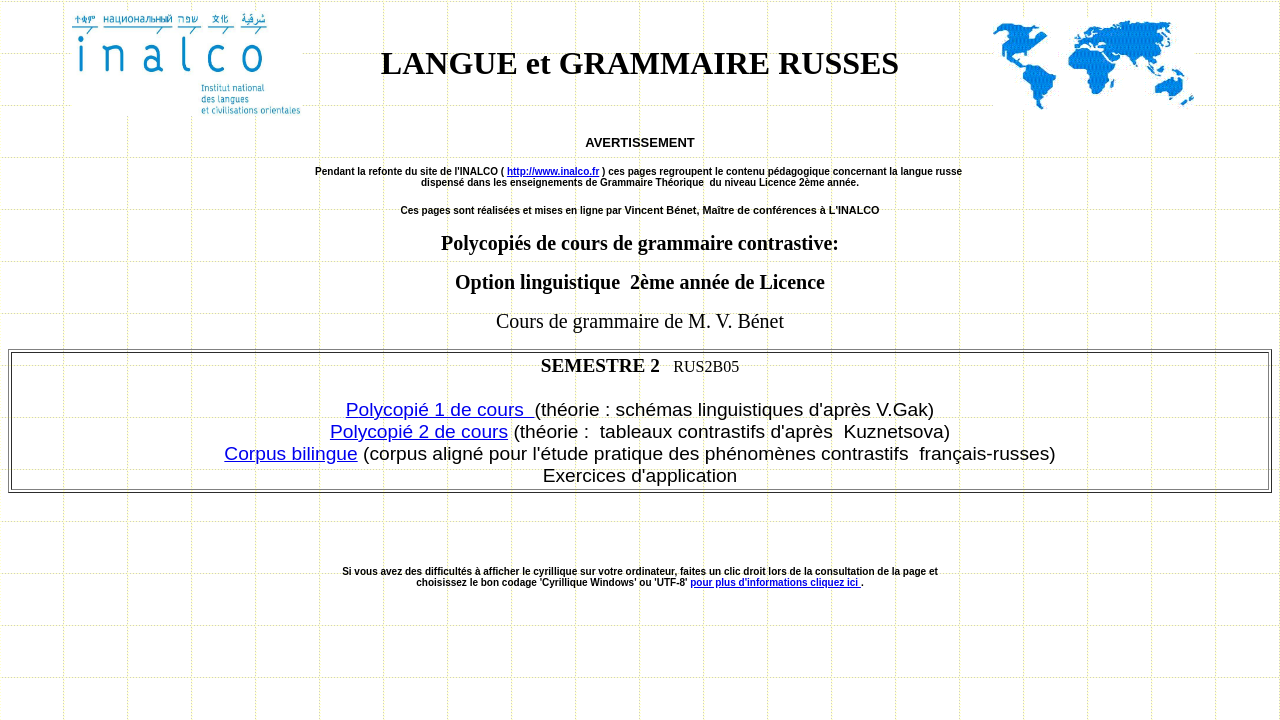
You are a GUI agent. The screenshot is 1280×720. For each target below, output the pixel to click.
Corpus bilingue (290, 453)
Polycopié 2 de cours (419, 431)
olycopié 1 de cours (447, 409)
